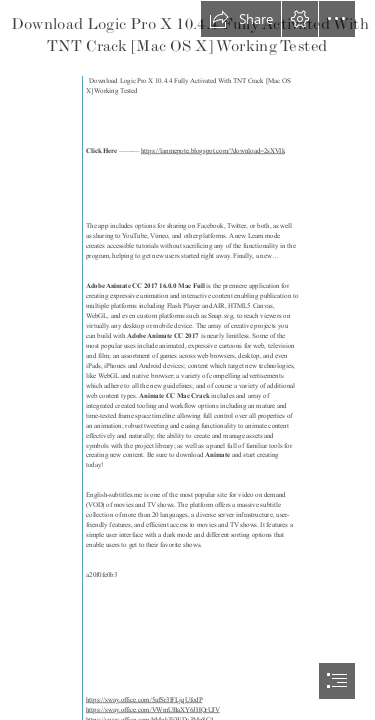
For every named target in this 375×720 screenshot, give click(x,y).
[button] (241, 19)
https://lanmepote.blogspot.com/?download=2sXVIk (212, 151)
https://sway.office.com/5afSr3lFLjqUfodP (144, 700)
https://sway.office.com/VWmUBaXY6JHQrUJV (153, 710)
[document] (187, 360)
